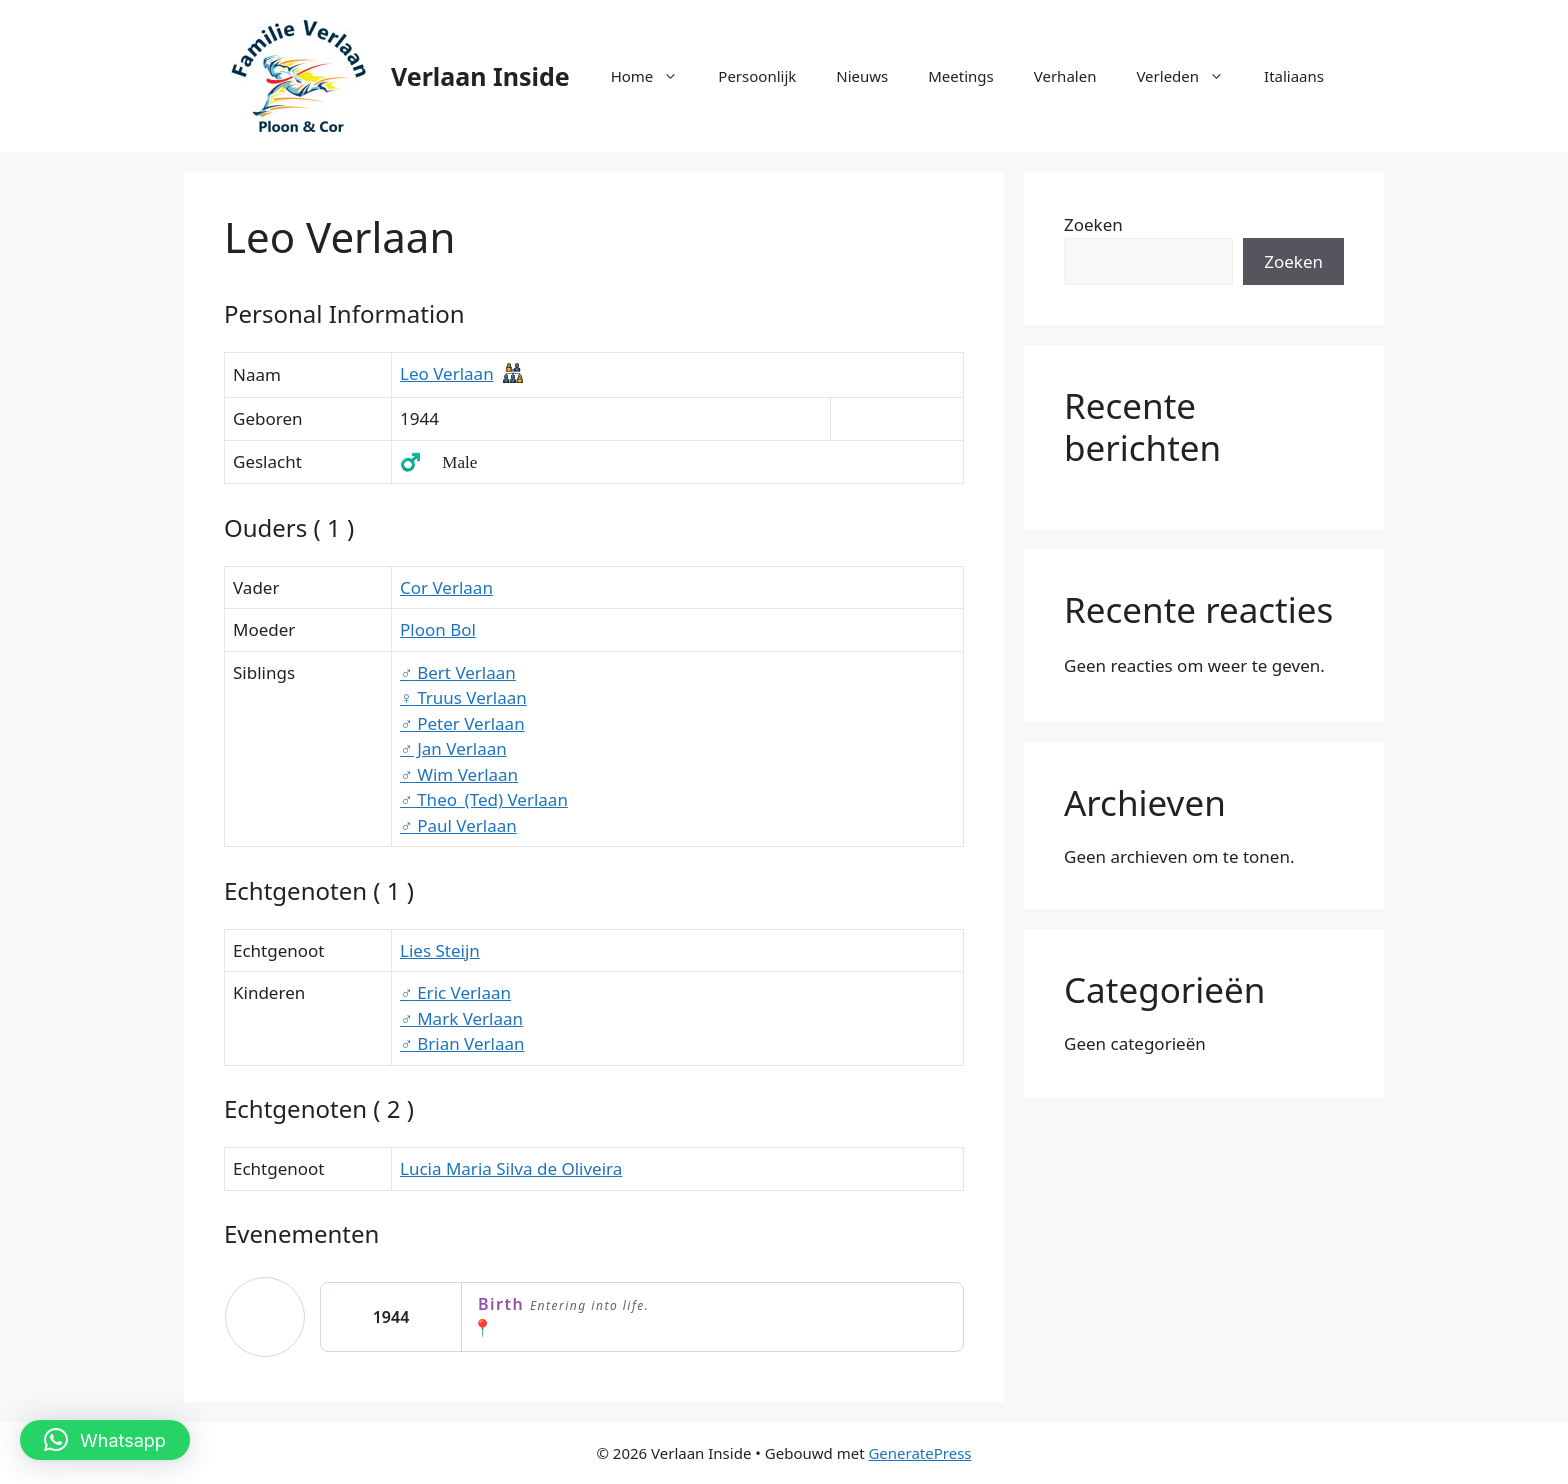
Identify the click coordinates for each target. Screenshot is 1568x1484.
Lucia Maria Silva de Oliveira (511, 1168)
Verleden (1190, 76)
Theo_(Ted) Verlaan (484, 799)
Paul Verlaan (458, 825)
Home (655, 76)
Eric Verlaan (455, 992)
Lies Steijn (440, 950)
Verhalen (1065, 76)
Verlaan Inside (480, 76)
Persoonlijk (757, 76)
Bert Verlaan (458, 672)
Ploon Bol (438, 629)
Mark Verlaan (461, 1018)
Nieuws (862, 76)
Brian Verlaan (462, 1043)
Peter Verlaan (462, 723)
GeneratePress (919, 1453)
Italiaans (1294, 76)
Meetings (961, 76)
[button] (105, 1440)
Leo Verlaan (447, 373)
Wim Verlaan (459, 774)
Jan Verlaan (453, 748)
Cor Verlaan (446, 587)
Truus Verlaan (463, 697)
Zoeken (1093, 224)
